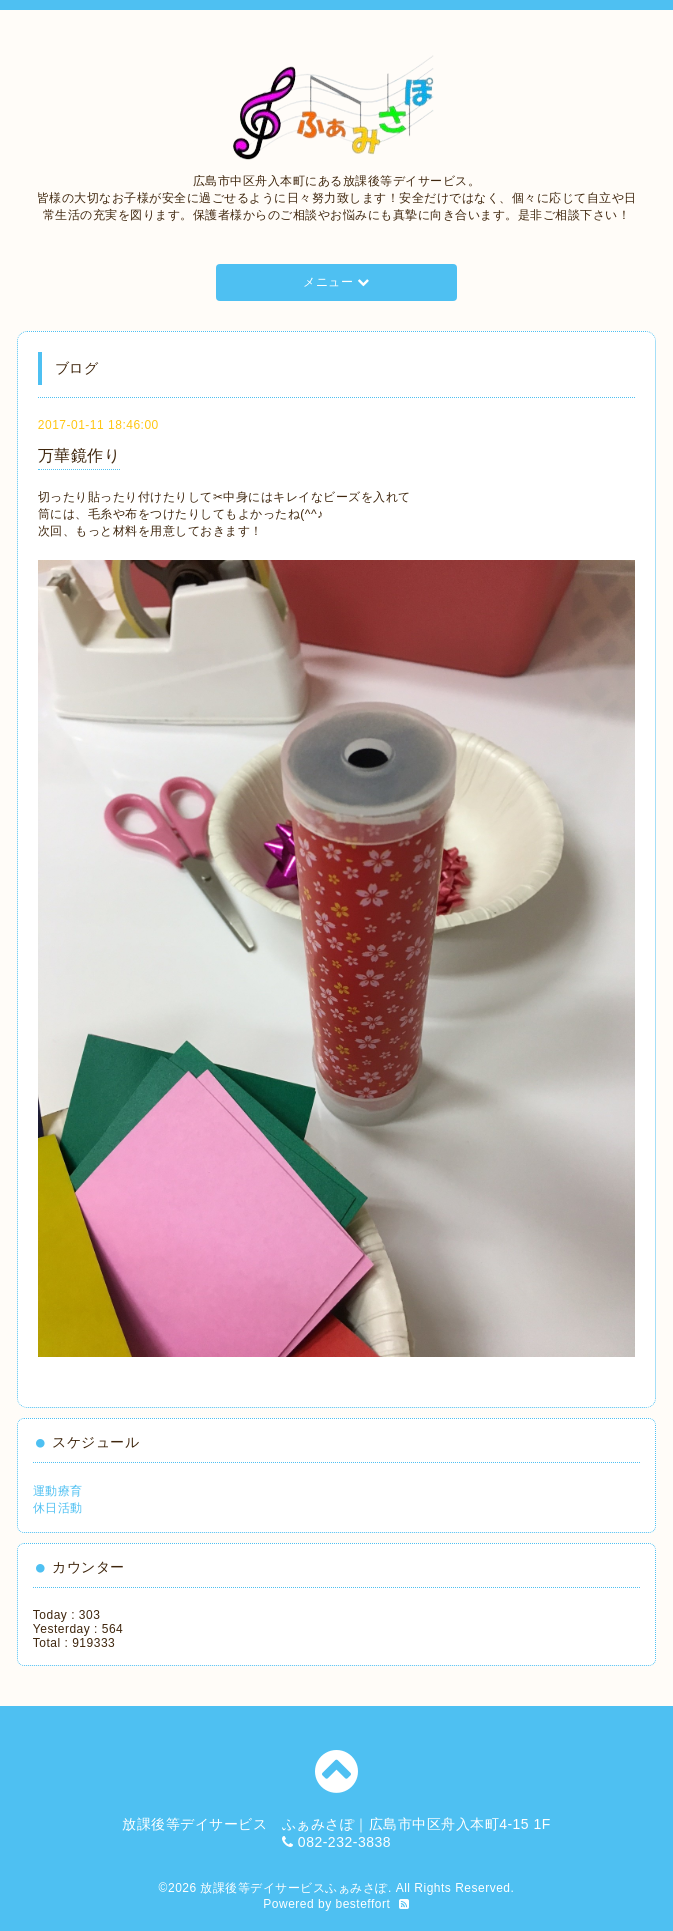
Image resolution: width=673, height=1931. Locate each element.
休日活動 (58, 1508)
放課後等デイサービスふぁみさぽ (294, 1888)
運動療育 (58, 1491)
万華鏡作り (79, 455)
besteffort (363, 1904)
